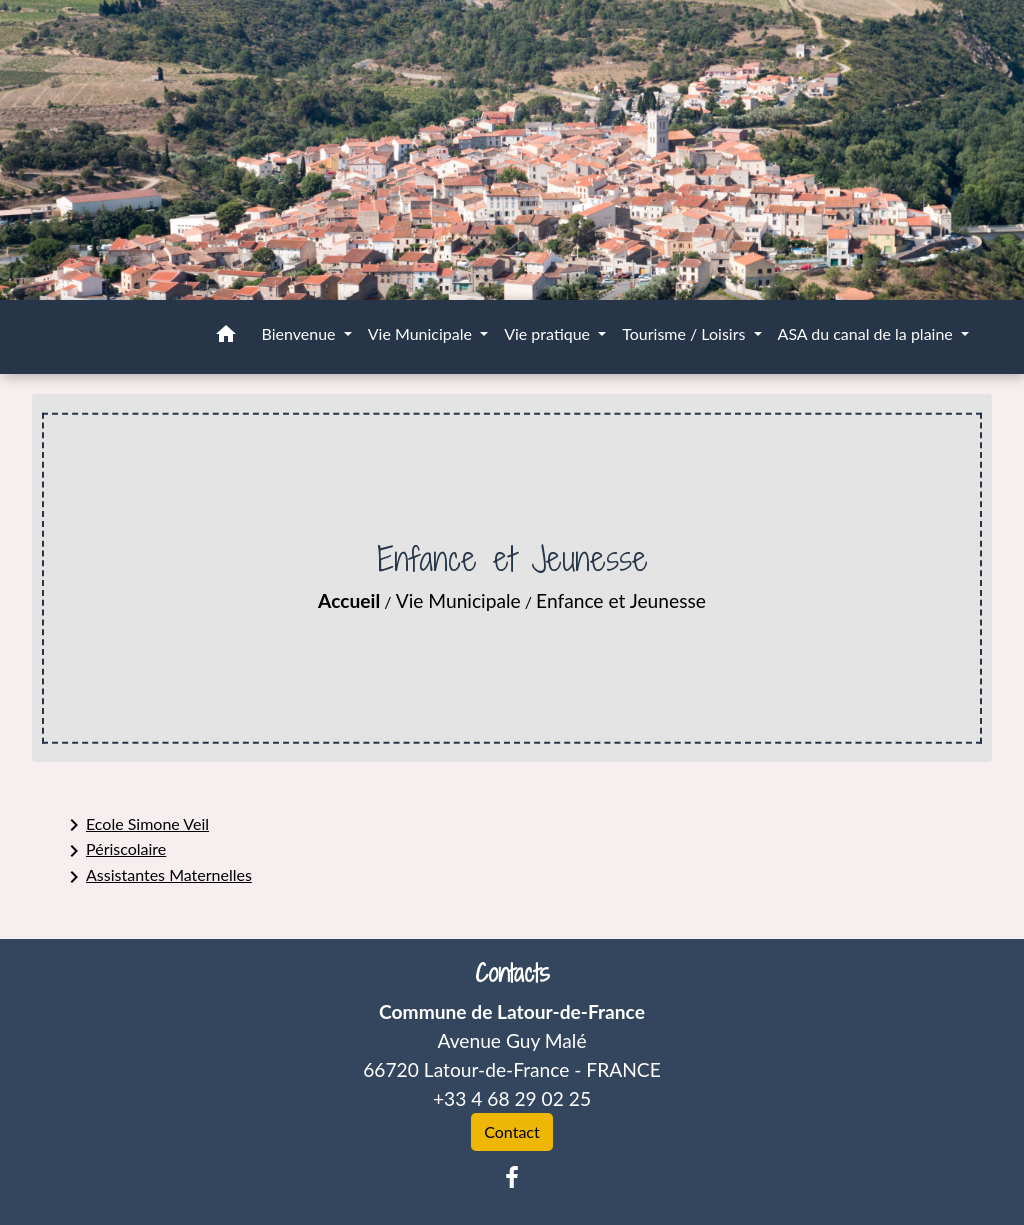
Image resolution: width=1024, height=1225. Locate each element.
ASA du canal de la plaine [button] (867, 333)
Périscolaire (114, 851)
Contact (511, 1131)
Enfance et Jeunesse (621, 600)
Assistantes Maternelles (157, 877)
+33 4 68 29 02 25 (512, 1098)
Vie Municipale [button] (422, 333)
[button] (226, 337)
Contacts (512, 973)
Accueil (349, 600)
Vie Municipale (458, 600)
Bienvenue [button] (301, 333)
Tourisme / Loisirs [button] (685, 333)
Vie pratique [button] (549, 333)
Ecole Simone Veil (135, 825)
